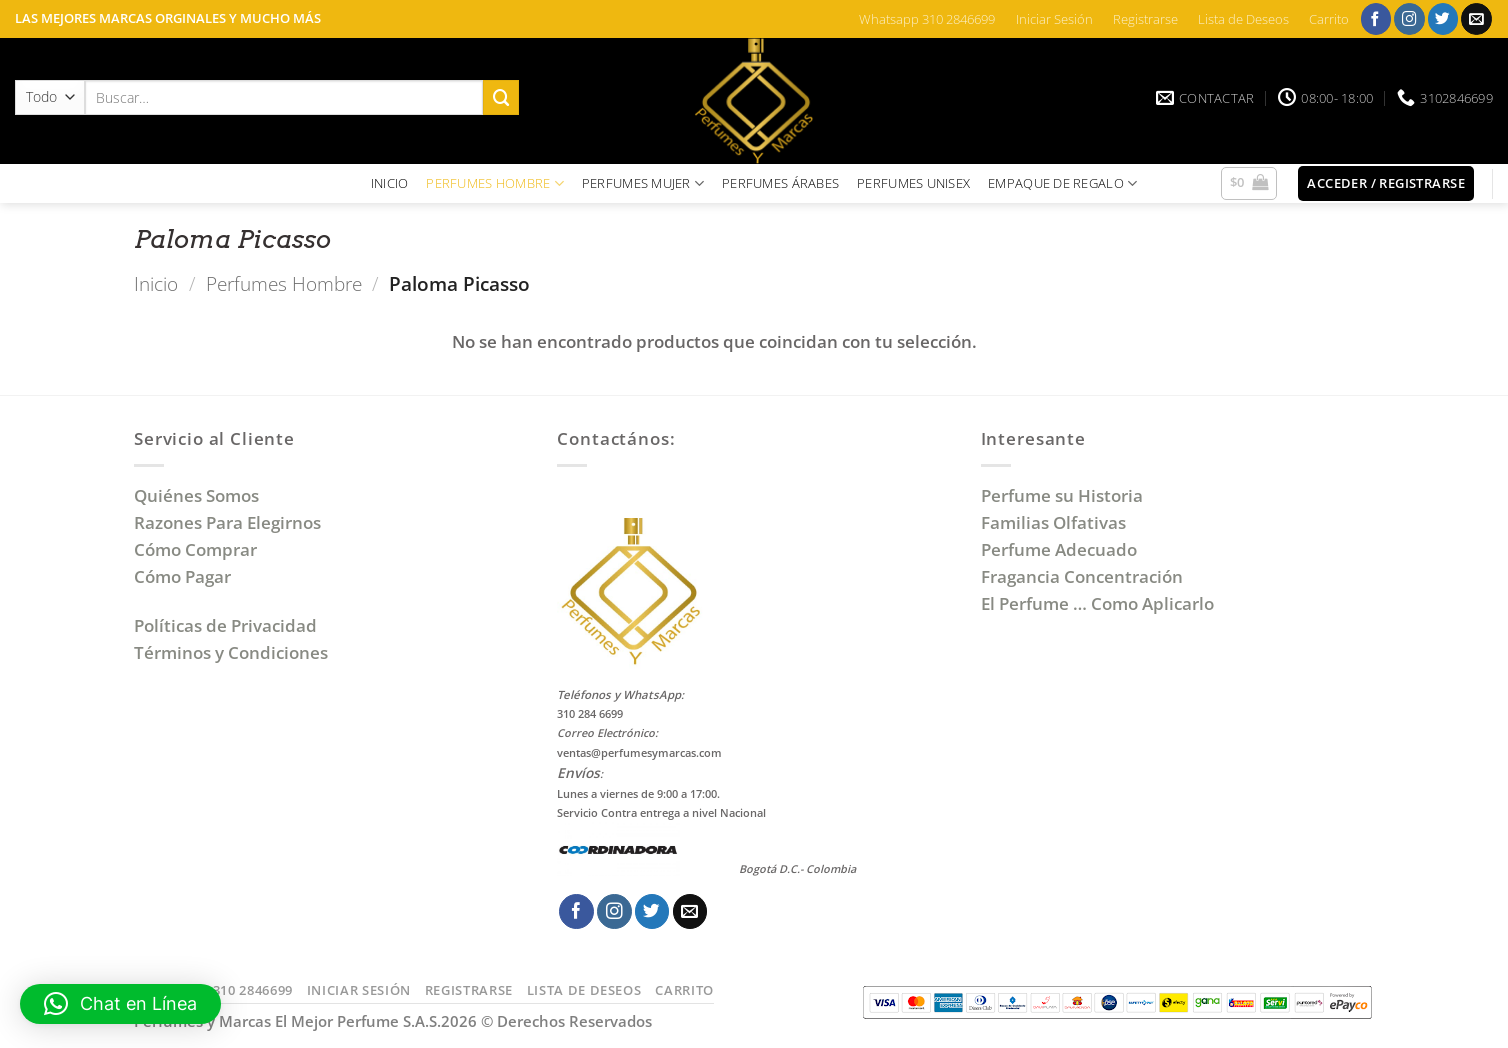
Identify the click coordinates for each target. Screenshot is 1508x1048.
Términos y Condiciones (231, 652)
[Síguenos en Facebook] (1376, 18)
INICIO (390, 183)
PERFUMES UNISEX (913, 183)
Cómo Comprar (197, 549)
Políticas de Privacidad (225, 625)
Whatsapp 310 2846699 (927, 19)
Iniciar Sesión (1054, 19)
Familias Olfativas (1053, 522)
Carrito (1329, 19)
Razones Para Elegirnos (231, 522)
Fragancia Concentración (1084, 576)
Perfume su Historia (1062, 495)
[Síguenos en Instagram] (1409, 18)
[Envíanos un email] (1476, 18)
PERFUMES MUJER (643, 183)
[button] (1249, 184)
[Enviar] (501, 97)
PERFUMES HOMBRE (495, 183)
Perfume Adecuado (1061, 549)
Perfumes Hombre (284, 283)
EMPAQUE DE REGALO (1062, 183)
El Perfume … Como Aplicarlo (1097, 603)
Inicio (156, 283)
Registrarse (1145, 19)
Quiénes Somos (200, 495)
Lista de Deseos (1243, 19)
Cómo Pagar (182, 576)
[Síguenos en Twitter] (1443, 18)
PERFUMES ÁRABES (780, 183)
